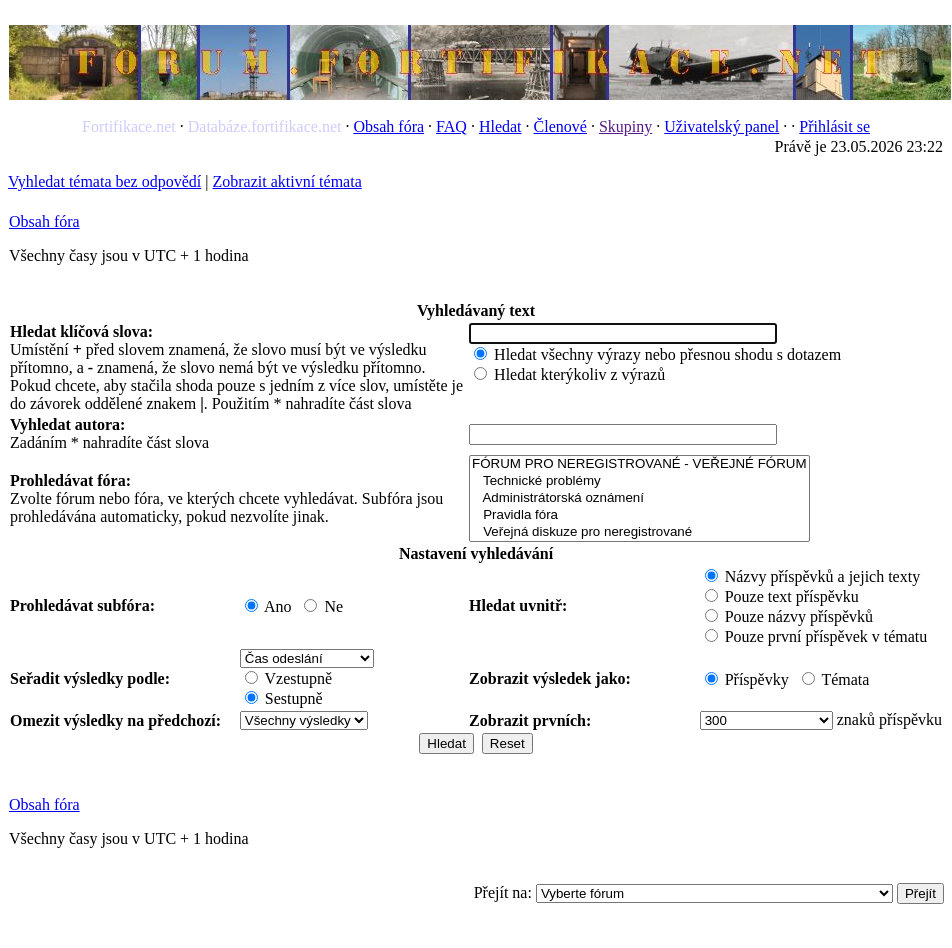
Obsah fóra (388, 126)
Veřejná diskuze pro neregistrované (639, 532)
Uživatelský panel (721, 126)
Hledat (500, 126)
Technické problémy (639, 481)
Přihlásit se (834, 126)
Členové (560, 126)
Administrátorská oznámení (639, 498)
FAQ (451, 126)
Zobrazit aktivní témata (286, 181)
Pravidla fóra (639, 515)
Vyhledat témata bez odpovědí (104, 181)
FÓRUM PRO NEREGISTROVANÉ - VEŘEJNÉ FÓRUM (639, 464)
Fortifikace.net (129, 126)
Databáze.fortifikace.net (265, 126)
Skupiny (625, 126)
